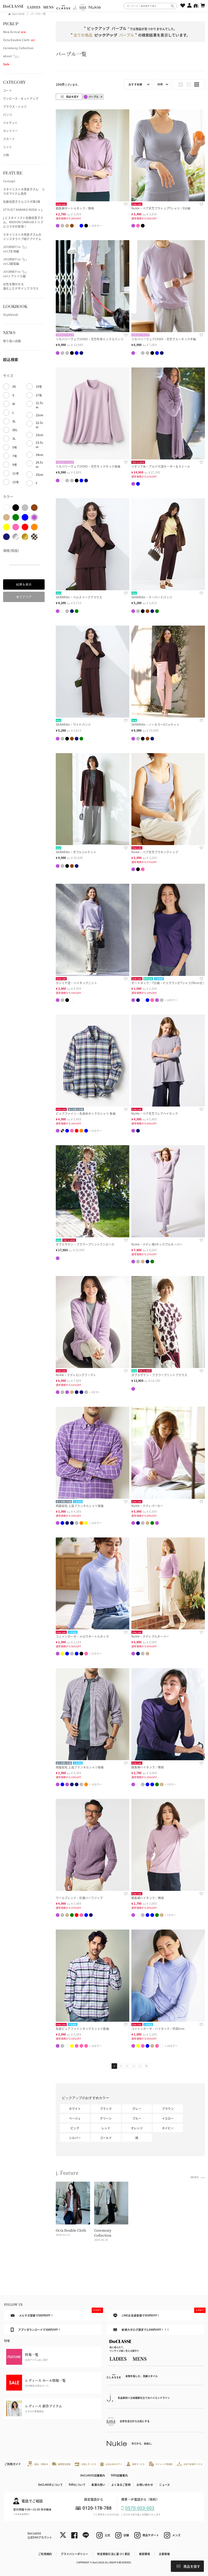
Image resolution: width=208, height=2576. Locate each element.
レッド (105, 2128)
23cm (39, 435)
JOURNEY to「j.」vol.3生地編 (15, 249)
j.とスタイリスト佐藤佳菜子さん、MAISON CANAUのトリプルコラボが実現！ (23, 222)
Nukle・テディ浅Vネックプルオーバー (157, 1244)
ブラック (106, 2108)
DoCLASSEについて (50, 2485)
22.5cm (39, 425)
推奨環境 (144, 2554)
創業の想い (98, 2485)
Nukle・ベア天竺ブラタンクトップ (154, 852)
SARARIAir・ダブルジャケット (76, 852)
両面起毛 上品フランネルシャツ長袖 (80, 1506)
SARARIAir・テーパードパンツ (151, 597)
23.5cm (39, 444)
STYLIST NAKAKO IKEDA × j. (23, 210)
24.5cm (39, 464)
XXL (15, 430)
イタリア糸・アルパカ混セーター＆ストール (160, 466)
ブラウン (168, 2108)
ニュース (164, 2485)
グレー (136, 2108)
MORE (194, 2177)
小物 (6, 155)
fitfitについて (77, 2485)
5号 (14, 447)
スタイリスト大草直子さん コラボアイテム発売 (23, 191)
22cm (39, 415)
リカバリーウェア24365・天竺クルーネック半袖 (163, 339)
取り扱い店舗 (12, 341)
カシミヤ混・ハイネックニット (76, 983)
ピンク (74, 2128)
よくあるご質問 (121, 2485)
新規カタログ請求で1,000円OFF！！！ (141, 2330)
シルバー (75, 2138)
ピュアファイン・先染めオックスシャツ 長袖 (85, 1113)
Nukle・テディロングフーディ (76, 1375)
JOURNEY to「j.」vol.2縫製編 (15, 261)
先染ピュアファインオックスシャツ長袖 (82, 2028)
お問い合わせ (145, 2485)
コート (7, 90)
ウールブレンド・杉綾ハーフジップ (79, 1898)
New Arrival (14, 32)
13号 (15, 482)
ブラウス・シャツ (15, 106)
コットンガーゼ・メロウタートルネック (82, 1636)
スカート (9, 139)
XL (14, 421)
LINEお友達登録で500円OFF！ (158, 2313)
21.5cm (39, 405)
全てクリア (24, 597)
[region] (104, 6)
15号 (39, 386)
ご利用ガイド (13, 2464)
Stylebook (10, 314)
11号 (15, 473)
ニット (7, 147)
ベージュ (75, 2118)
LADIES (33, 7)
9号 (14, 465)
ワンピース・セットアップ (20, 98)
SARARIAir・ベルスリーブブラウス (79, 597)
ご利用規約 (45, 2554)
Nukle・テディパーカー (147, 1506)
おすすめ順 (135, 84)
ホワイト (75, 2108)
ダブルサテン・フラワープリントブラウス (159, 1375)
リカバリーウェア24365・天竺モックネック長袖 (88, 466)
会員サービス (135, 2464)
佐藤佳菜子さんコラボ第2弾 (21, 201)
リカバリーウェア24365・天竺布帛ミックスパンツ (90, 339)
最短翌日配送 (61, 2463)
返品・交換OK (37, 2463)
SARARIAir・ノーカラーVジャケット (155, 724)
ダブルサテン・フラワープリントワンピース (85, 1244)
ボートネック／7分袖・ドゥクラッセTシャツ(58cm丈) (167, 983)
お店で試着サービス (190, 2464)
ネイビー (168, 2128)
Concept (9, 181)
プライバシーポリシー (74, 2554)
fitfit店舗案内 (119, 2475)
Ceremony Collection (18, 48)
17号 (39, 395)
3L (14, 438)
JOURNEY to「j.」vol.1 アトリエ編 (15, 274)
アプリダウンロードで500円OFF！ (36, 2330)
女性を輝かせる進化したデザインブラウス (20, 286)
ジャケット (10, 122)
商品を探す (188, 2566)
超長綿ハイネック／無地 (147, 1767)
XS (14, 386)
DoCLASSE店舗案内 (92, 2475)
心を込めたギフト (111, 2464)
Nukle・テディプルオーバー (150, 1636)
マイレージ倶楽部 (161, 2464)
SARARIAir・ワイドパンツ (73, 724)
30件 (160, 84)
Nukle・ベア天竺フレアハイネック (154, 1113)
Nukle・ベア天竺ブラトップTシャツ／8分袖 (160, 208)
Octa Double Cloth (19, 40)
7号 (14, 456)
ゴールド (106, 2138)
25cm (39, 474)
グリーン (106, 2118)
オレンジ (137, 2128)
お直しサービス (85, 2464)
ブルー (136, 2118)
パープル (91, 97)
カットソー (10, 131)
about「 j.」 (11, 56)
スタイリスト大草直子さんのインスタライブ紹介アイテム (22, 236)
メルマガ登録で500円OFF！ (56, 2313)
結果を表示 (24, 584)
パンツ (7, 114)
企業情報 (164, 2554)
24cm (39, 455)
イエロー (168, 2118)
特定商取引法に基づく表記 (113, 2554)
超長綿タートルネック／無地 (75, 208)
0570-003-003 (139, 2508)
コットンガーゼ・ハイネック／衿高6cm (157, 2028)
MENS (48, 7)
